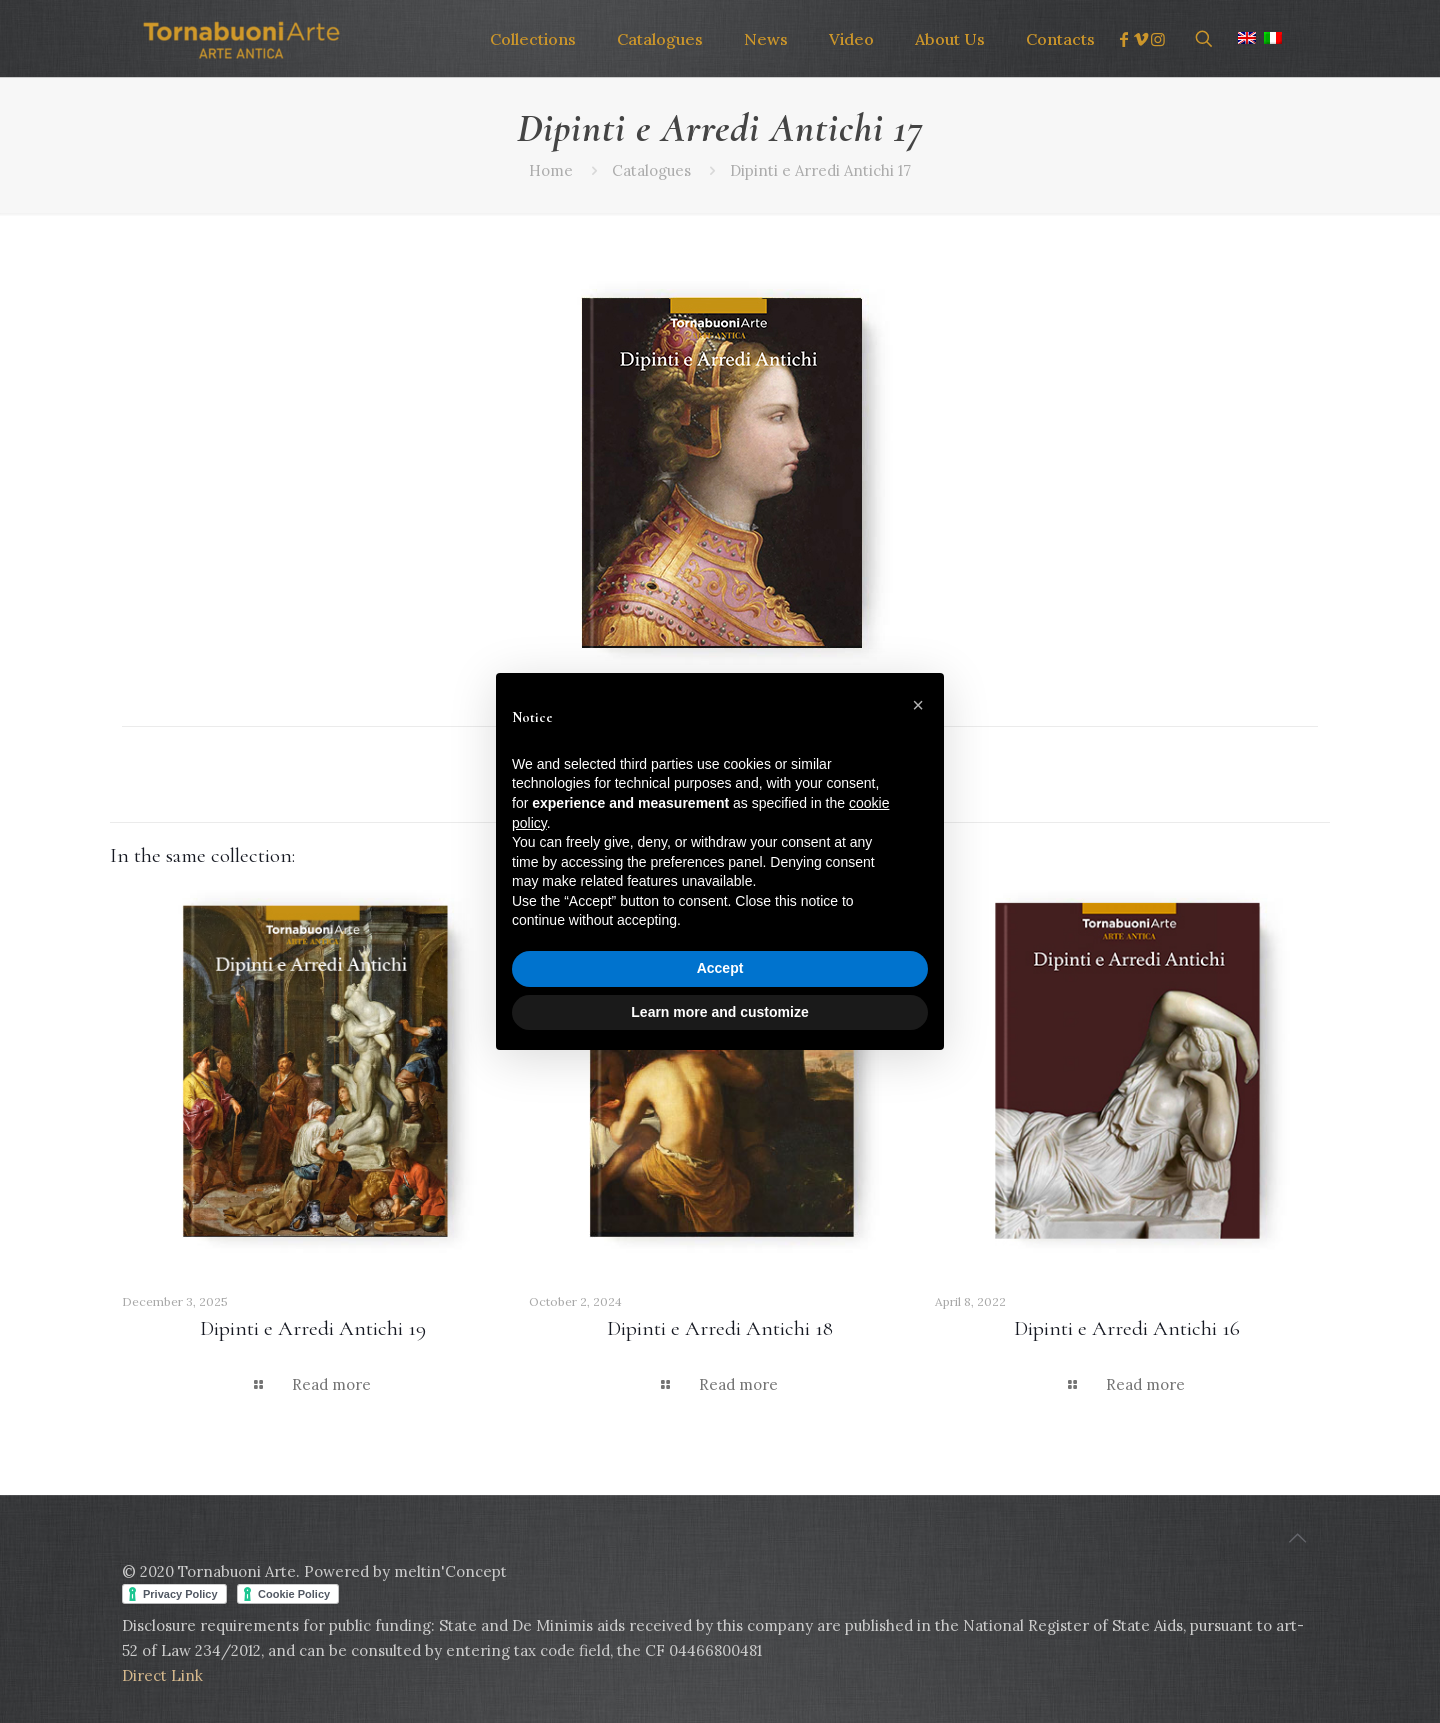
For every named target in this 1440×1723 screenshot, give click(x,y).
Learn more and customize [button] (719, 1012)
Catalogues (651, 170)
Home (551, 170)
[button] (918, 705)
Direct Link (162, 1675)
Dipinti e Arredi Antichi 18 (720, 1328)
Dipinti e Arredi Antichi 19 (313, 1328)
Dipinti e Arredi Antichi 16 (1127, 1328)
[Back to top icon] (1297, 1538)
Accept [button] (720, 968)
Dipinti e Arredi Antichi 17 (820, 170)
